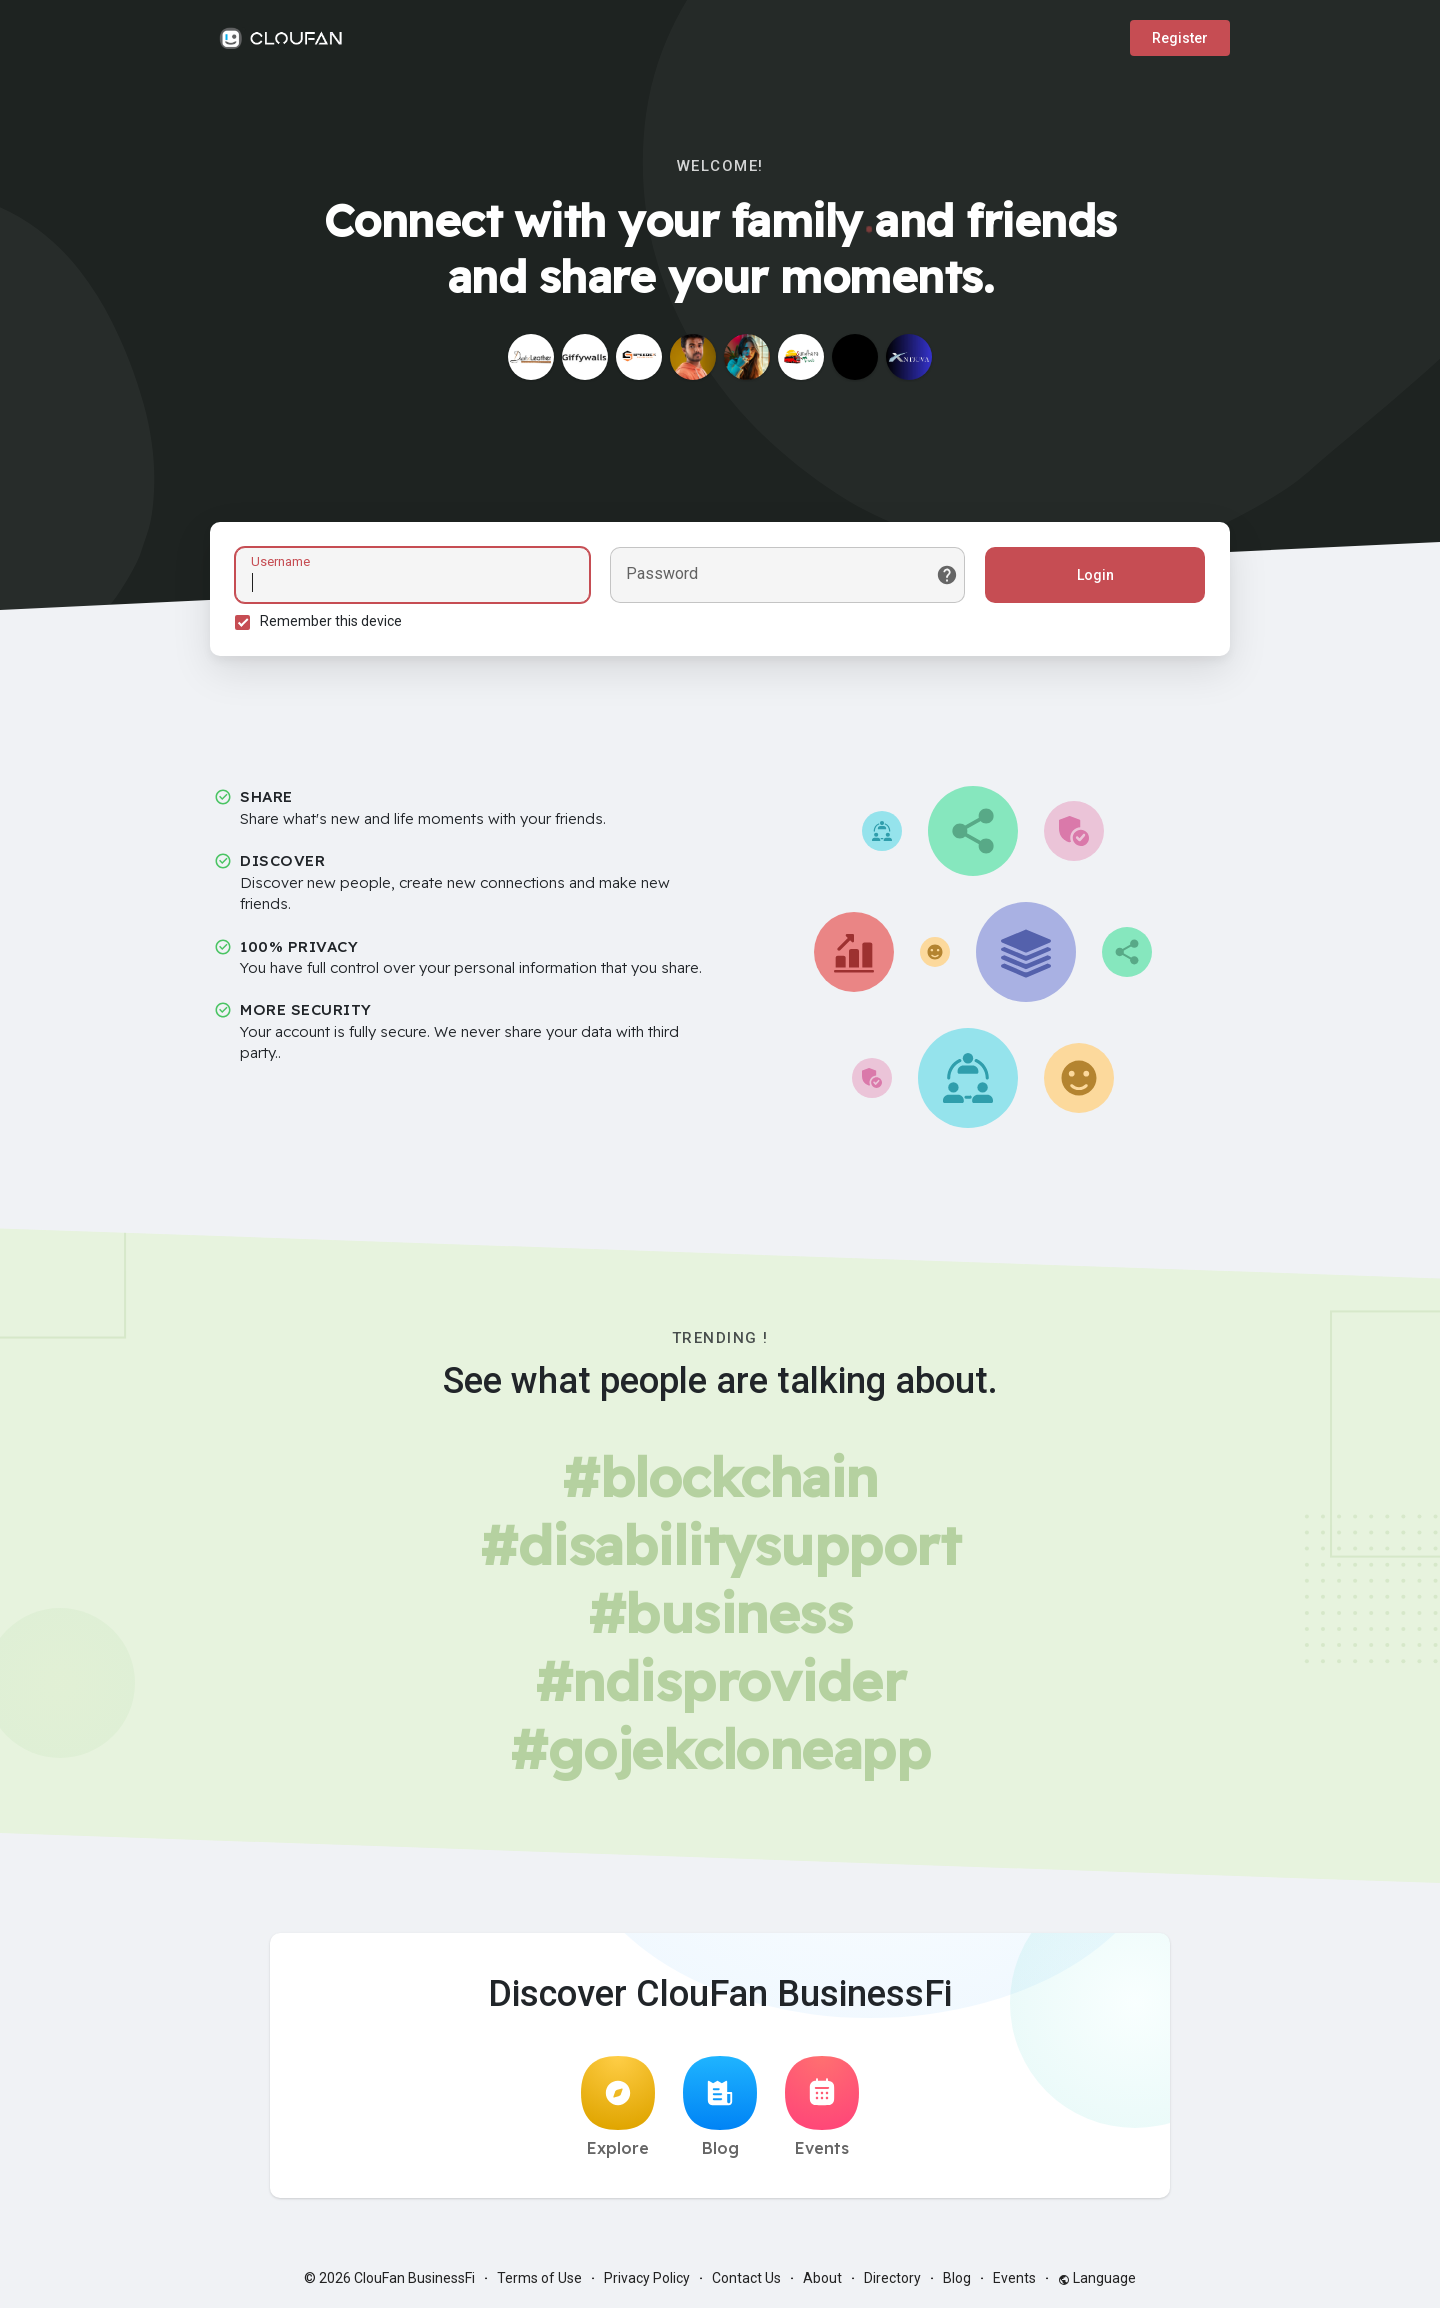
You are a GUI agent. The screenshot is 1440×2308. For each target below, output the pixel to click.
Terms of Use (539, 2278)
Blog (720, 2107)
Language (1097, 2278)
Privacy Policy (647, 2278)
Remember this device (331, 621)
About (822, 2278)
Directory (892, 2278)
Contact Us (746, 2278)
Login (1095, 575)
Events (822, 2107)
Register (1180, 38)
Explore (618, 2107)
